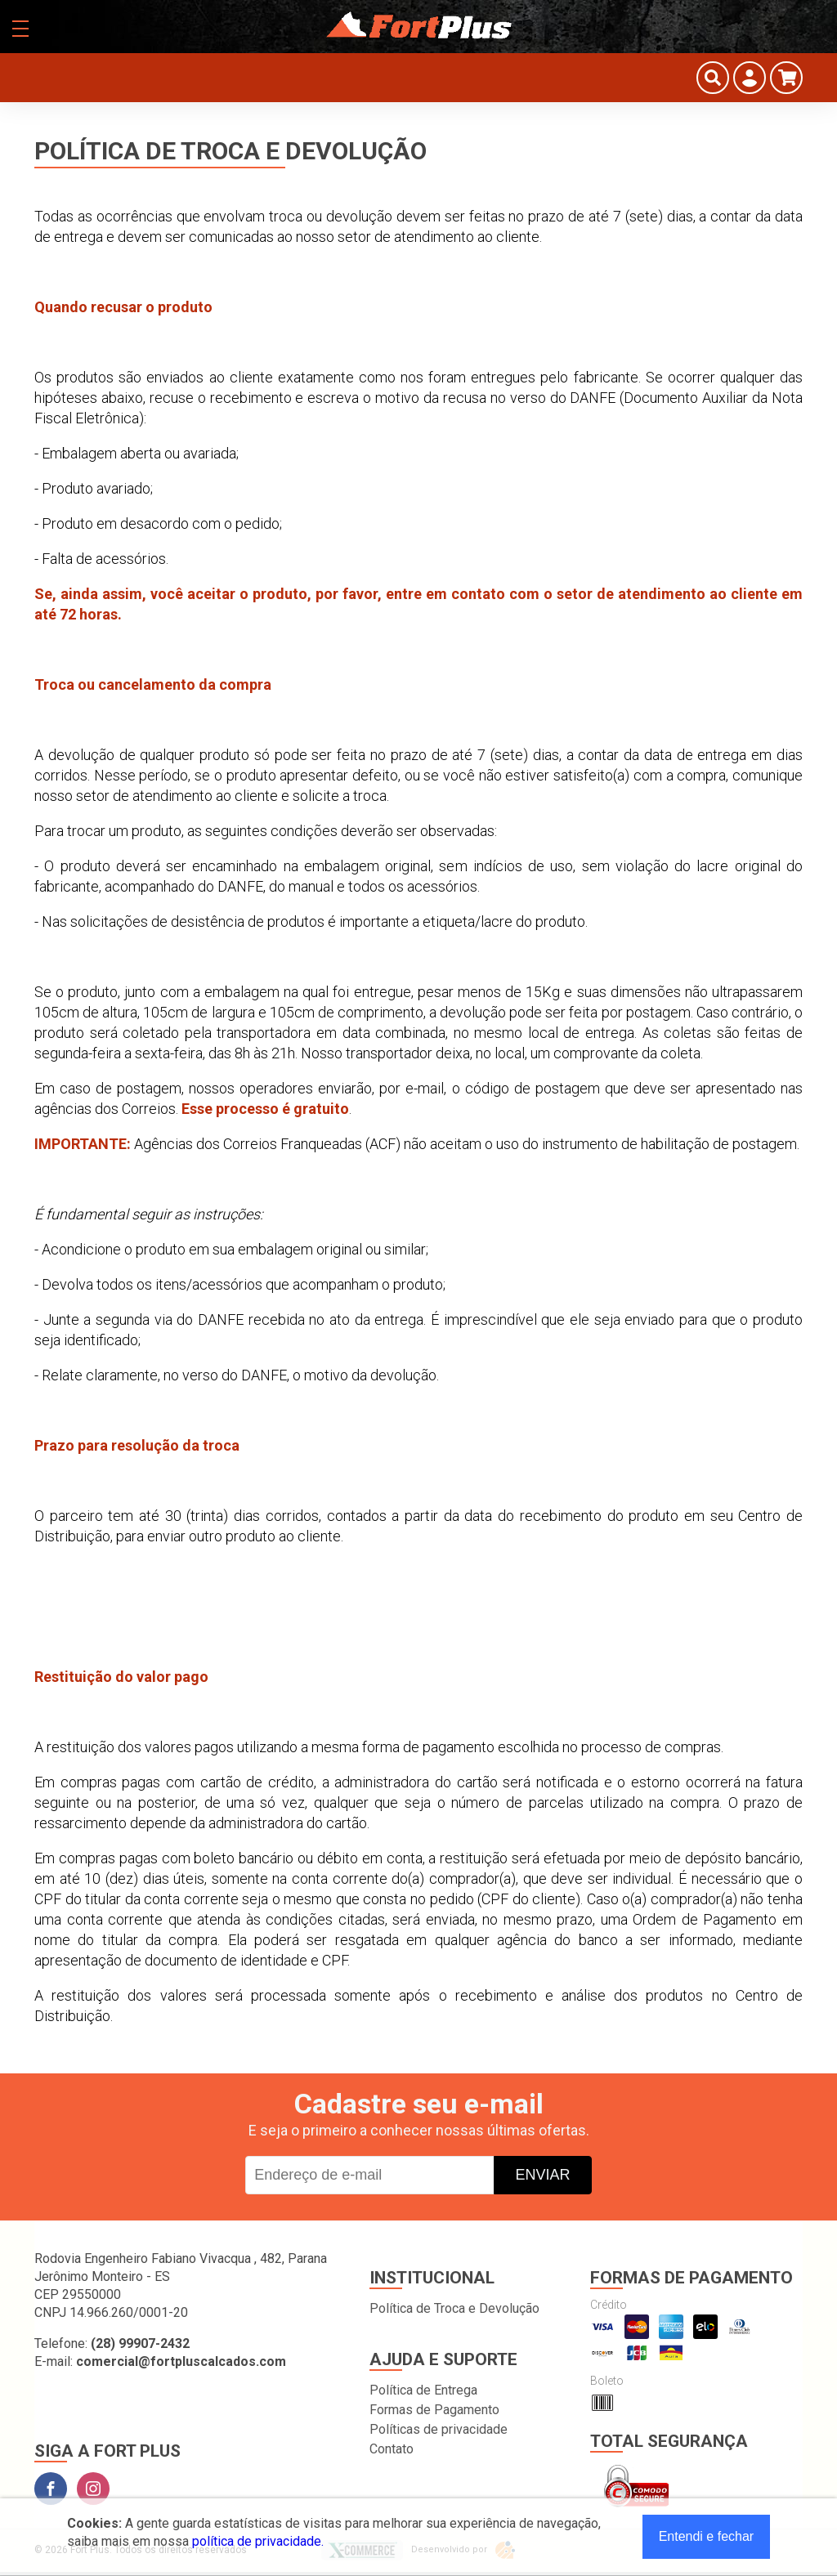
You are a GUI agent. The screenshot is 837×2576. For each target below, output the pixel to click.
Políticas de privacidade (438, 2429)
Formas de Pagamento (434, 2409)
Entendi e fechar (706, 2536)
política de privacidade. (258, 2541)
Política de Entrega (423, 2390)
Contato (391, 2449)
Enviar (542, 2175)
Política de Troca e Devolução (454, 2308)
